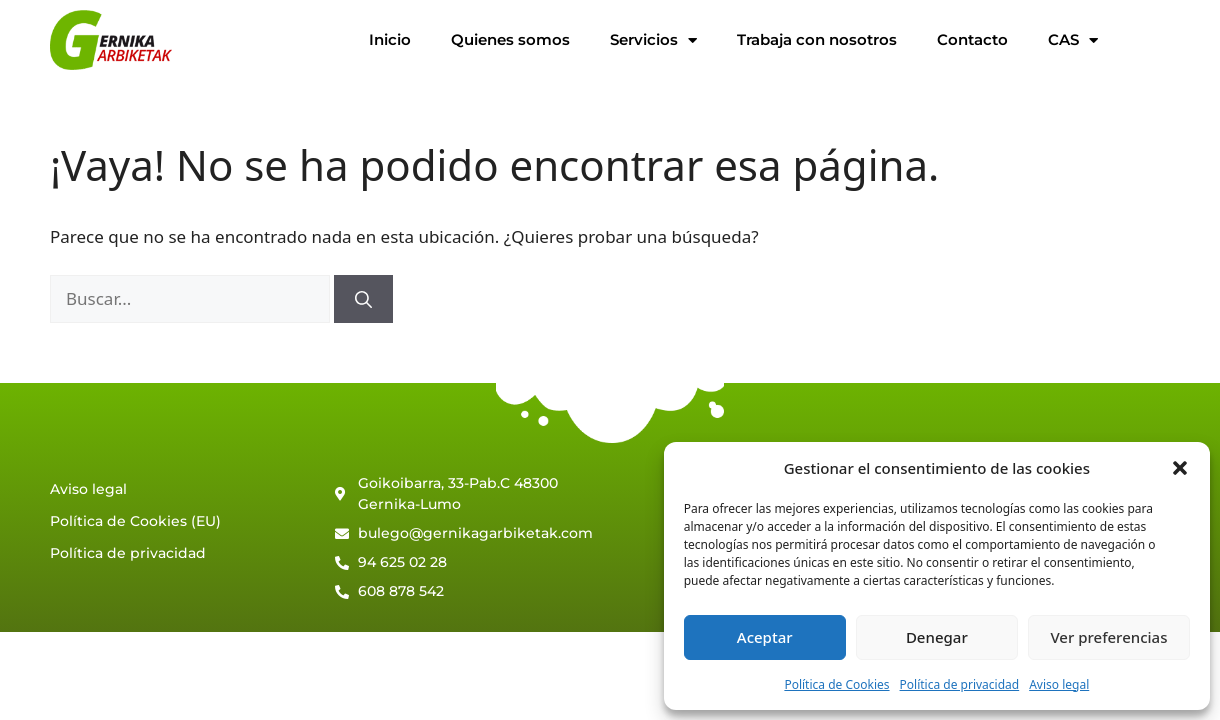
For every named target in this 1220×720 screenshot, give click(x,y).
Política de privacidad (960, 684)
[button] (1180, 468)
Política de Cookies (836, 684)
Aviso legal (1059, 684)
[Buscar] (363, 299)
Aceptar (765, 637)
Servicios (653, 40)
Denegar (937, 637)
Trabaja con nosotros (817, 39)
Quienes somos (510, 39)
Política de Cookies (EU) (135, 521)
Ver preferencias (1108, 637)
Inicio (390, 39)
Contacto (972, 39)
